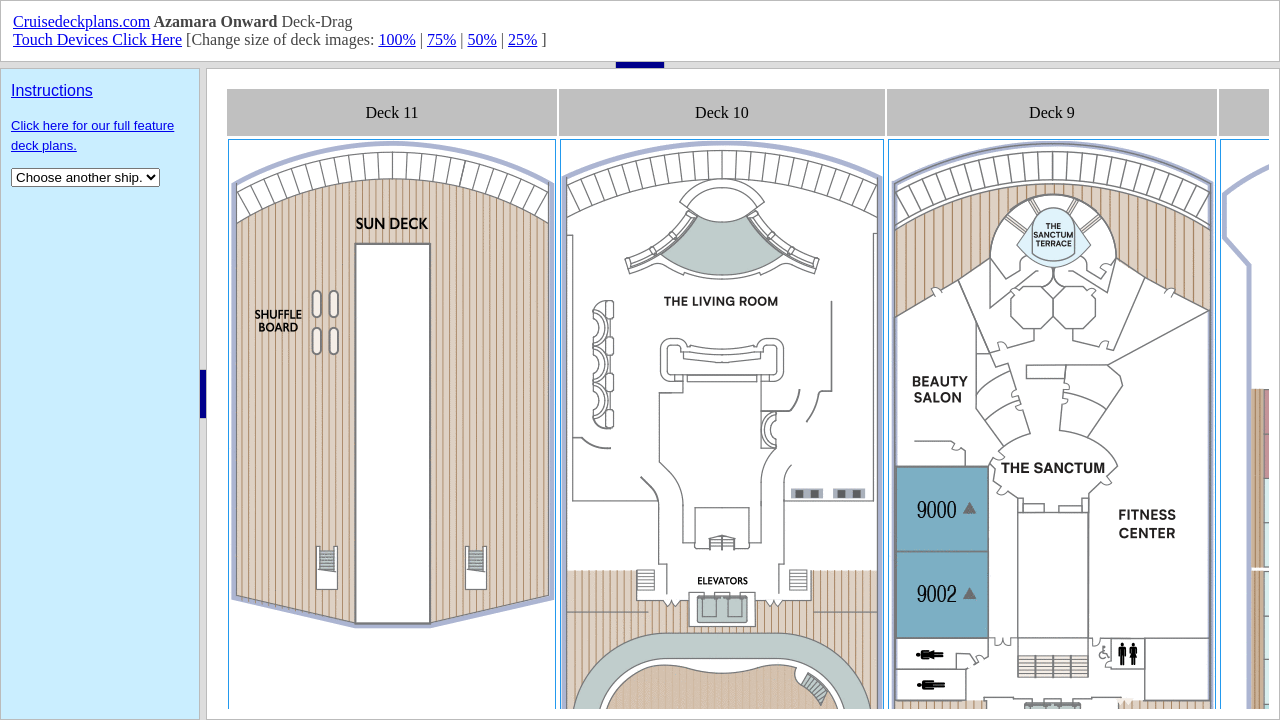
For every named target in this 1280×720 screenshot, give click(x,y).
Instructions (52, 90)
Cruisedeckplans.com (81, 21)
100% (396, 39)
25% (522, 39)
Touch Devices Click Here (97, 39)
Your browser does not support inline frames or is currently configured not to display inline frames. (743, 394)
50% (481, 39)
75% (441, 39)
